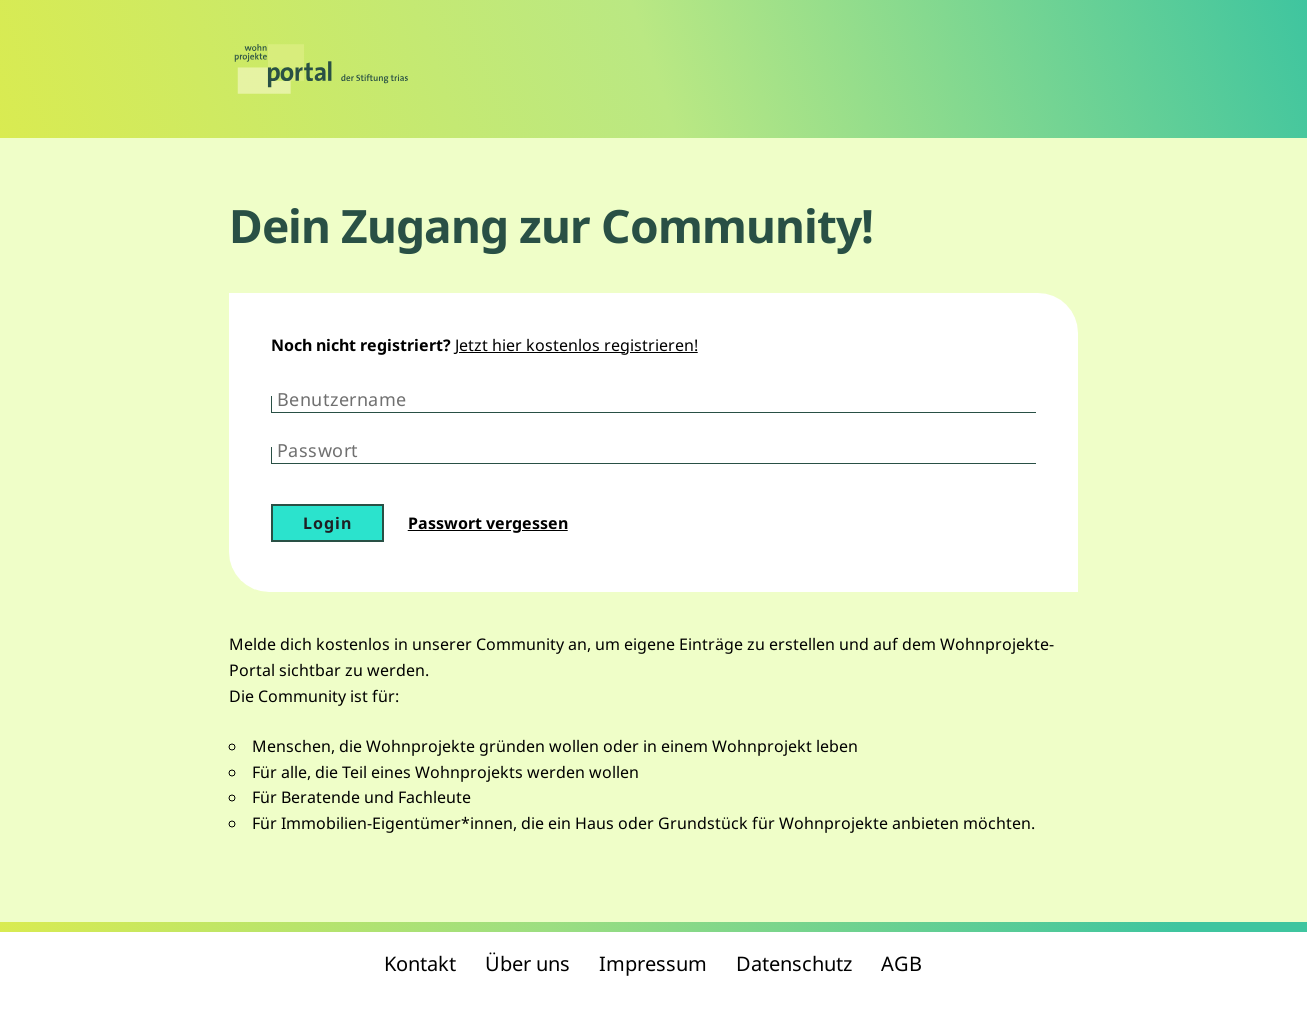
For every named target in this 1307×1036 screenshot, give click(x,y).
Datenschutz (794, 963)
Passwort (318, 450)
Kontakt (420, 963)
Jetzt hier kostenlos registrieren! (576, 345)
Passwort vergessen (488, 523)
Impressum (653, 963)
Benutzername (342, 399)
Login (327, 523)
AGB (901, 963)
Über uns (527, 963)
